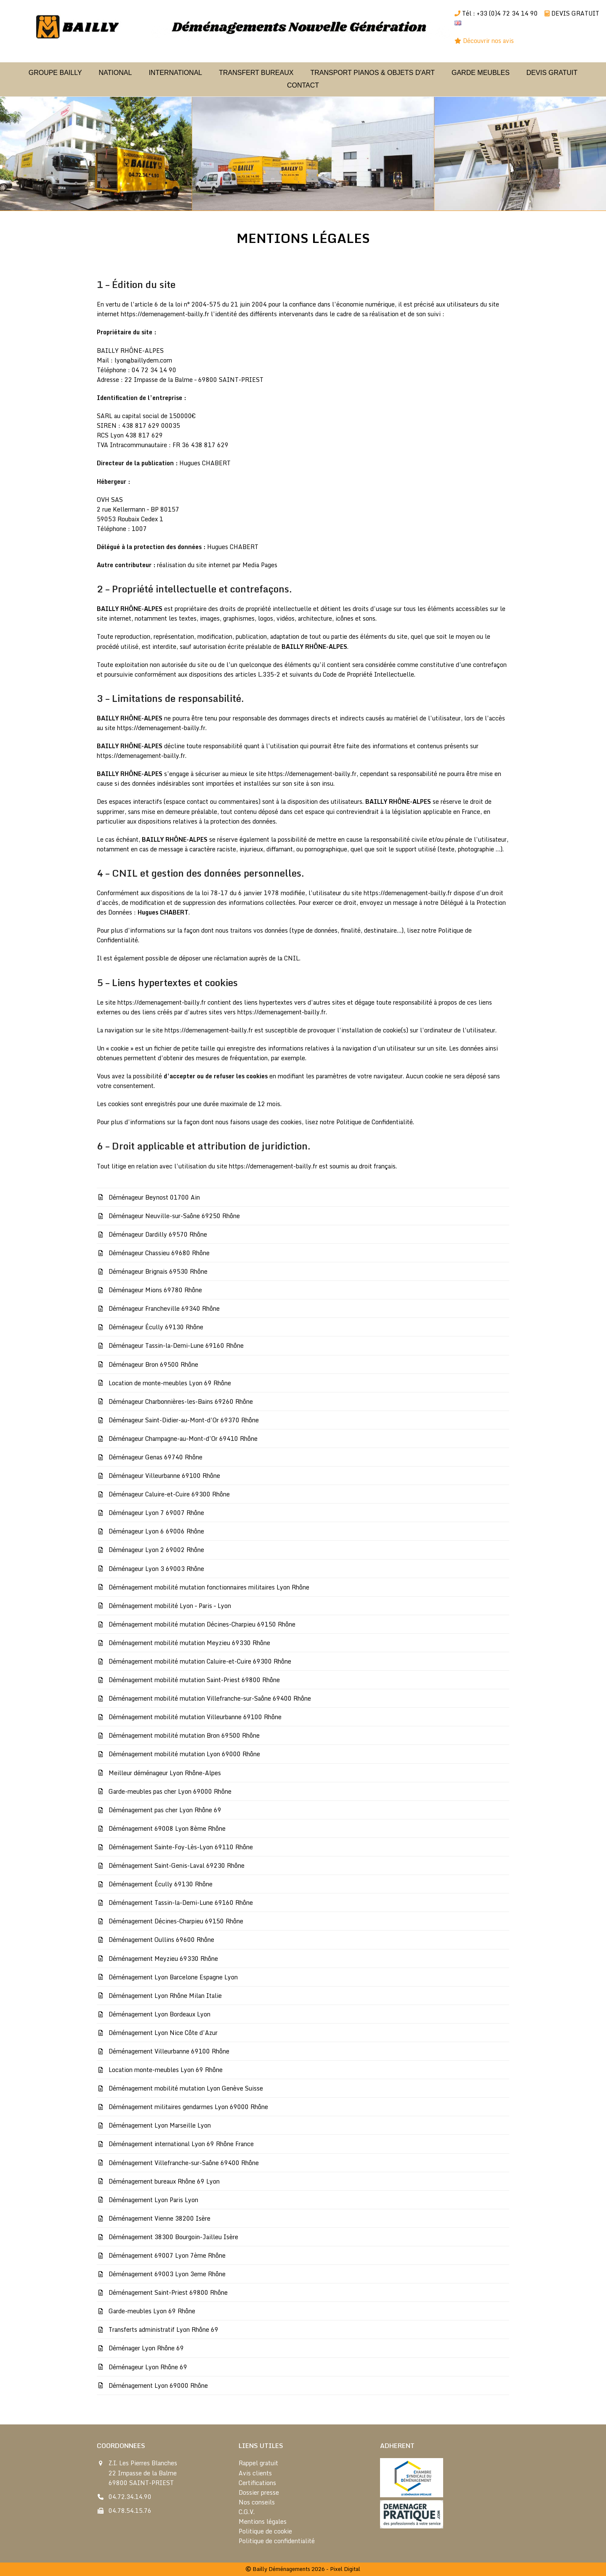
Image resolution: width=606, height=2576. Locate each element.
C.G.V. (247, 2512)
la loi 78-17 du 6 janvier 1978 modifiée (250, 893)
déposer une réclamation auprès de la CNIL (239, 958)
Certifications (257, 2483)
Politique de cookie (265, 2531)
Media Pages (259, 565)
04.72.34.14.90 (130, 2496)
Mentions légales (263, 2521)
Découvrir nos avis (489, 40)
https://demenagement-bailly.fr (165, 314)
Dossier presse (259, 2492)
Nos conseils (257, 2502)
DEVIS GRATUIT (575, 13)
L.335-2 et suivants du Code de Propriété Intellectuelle (336, 674)
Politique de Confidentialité (374, 1122)
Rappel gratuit (258, 2463)
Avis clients (255, 2473)
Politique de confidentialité (277, 2541)
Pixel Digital (345, 2568)
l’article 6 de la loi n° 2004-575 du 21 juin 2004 (198, 304)
